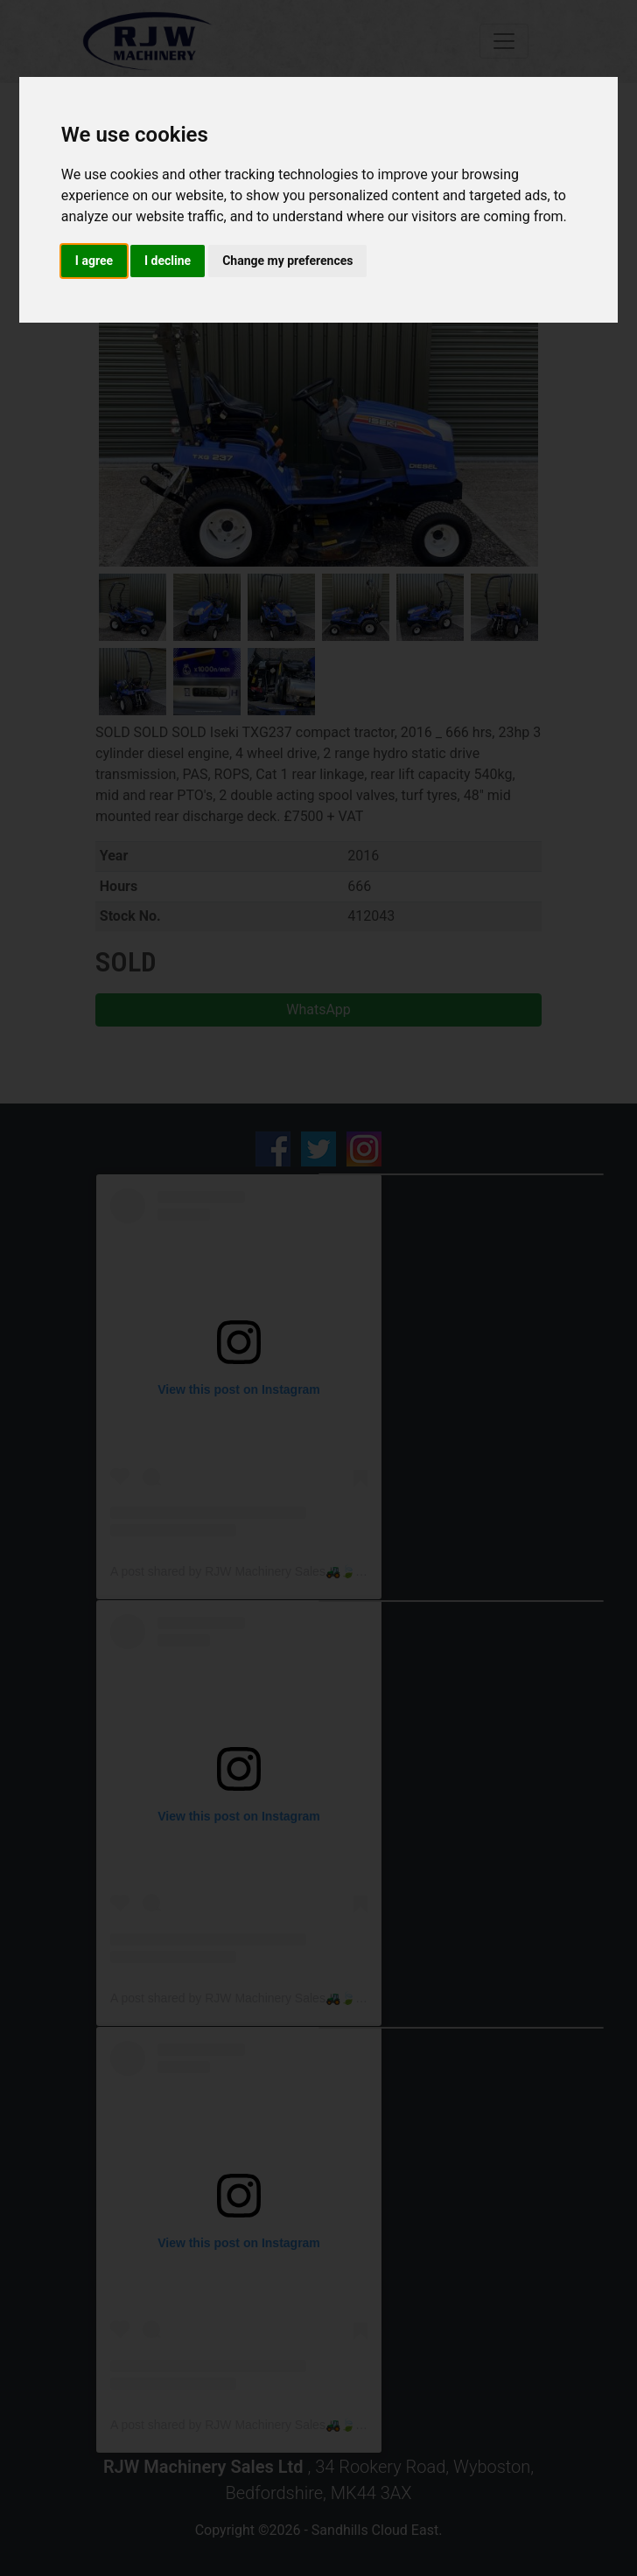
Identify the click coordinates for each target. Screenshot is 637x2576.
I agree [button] (94, 261)
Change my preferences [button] (287, 261)
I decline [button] (167, 261)
